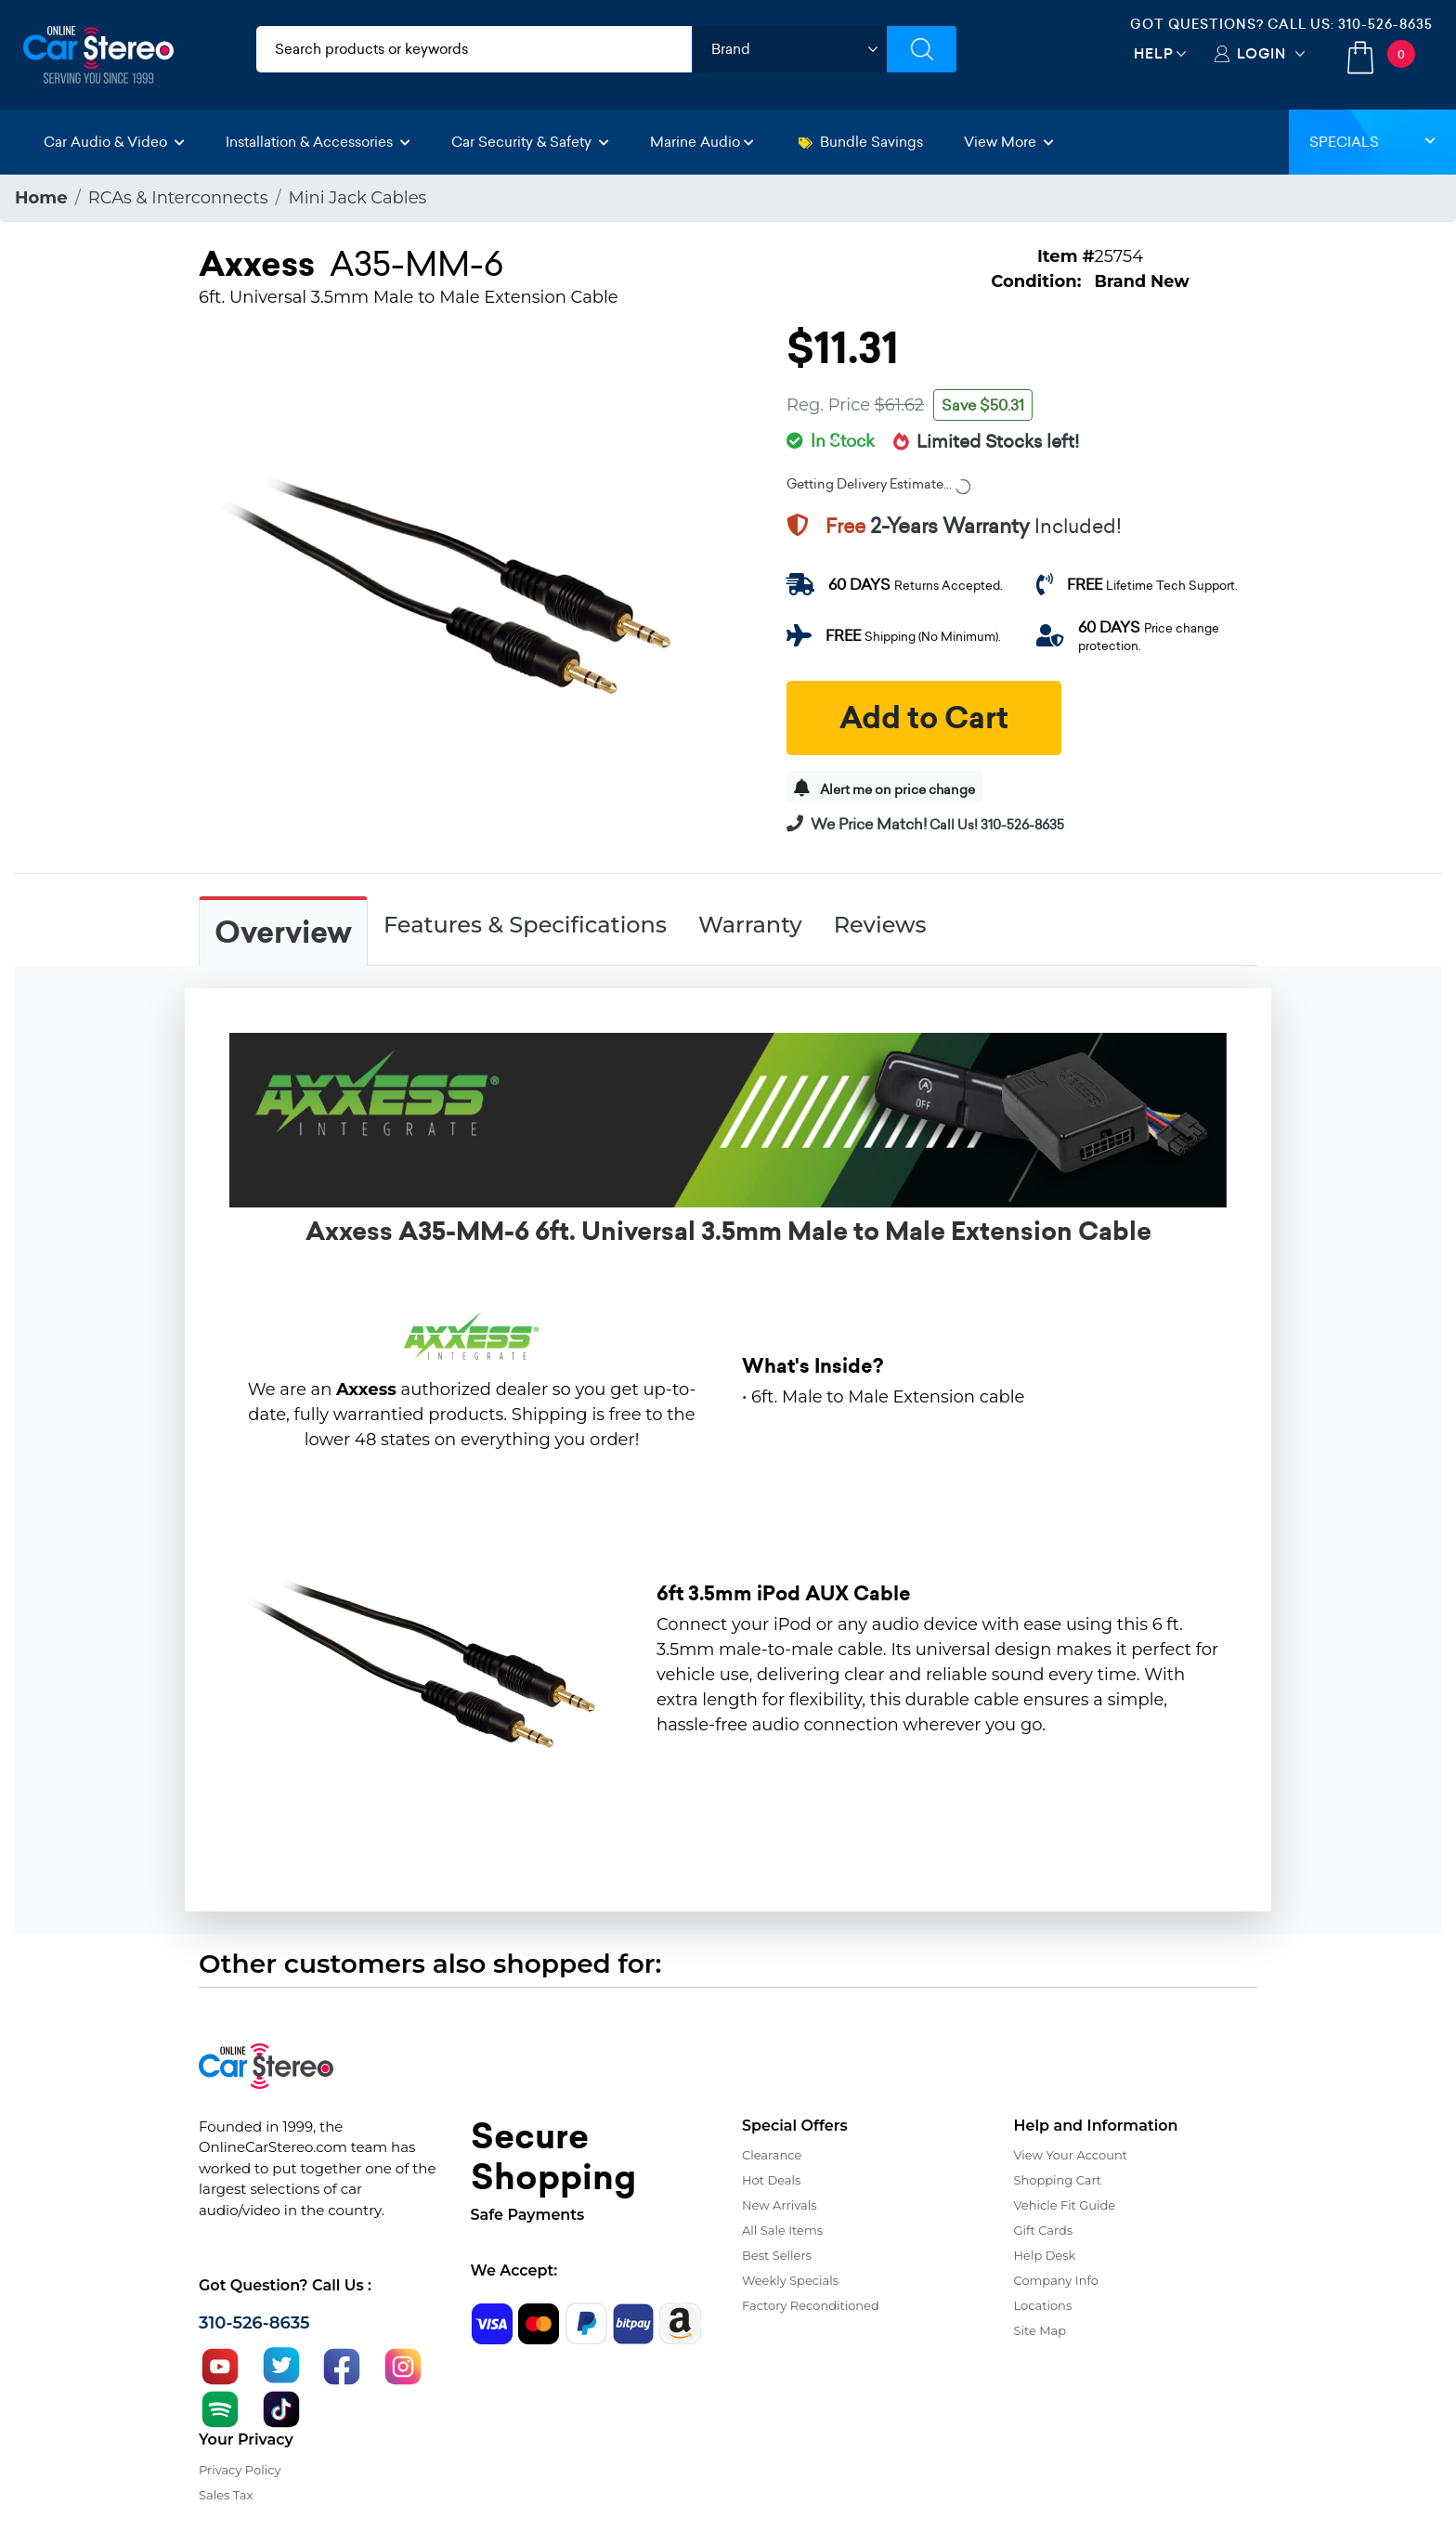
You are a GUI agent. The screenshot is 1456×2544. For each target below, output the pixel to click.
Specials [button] (1372, 141)
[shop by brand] (789, 49)
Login (1261, 53)
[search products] (474, 49)
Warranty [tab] (750, 924)
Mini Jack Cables (358, 198)
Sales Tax (226, 2494)
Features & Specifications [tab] (525, 924)
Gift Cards (1043, 2230)
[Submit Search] (921, 49)
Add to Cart (923, 718)
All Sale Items (782, 2230)
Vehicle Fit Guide (1065, 2205)
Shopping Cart (1058, 2179)
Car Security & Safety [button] (530, 141)
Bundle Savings (861, 141)
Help (1154, 53)
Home (41, 198)
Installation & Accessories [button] (318, 141)
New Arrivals (779, 2205)
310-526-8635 (1385, 24)
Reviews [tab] (880, 924)
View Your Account (1071, 2154)
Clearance (771, 2154)
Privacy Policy (239, 2469)
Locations (1043, 2305)
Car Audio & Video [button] (114, 141)
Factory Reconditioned (810, 2305)
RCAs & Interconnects (178, 198)
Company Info (1056, 2280)
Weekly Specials (790, 2280)
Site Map (1040, 2330)
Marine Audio (702, 141)
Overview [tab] (283, 932)
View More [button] (1009, 141)
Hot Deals (771, 2179)
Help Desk (1045, 2255)
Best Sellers (777, 2255)
